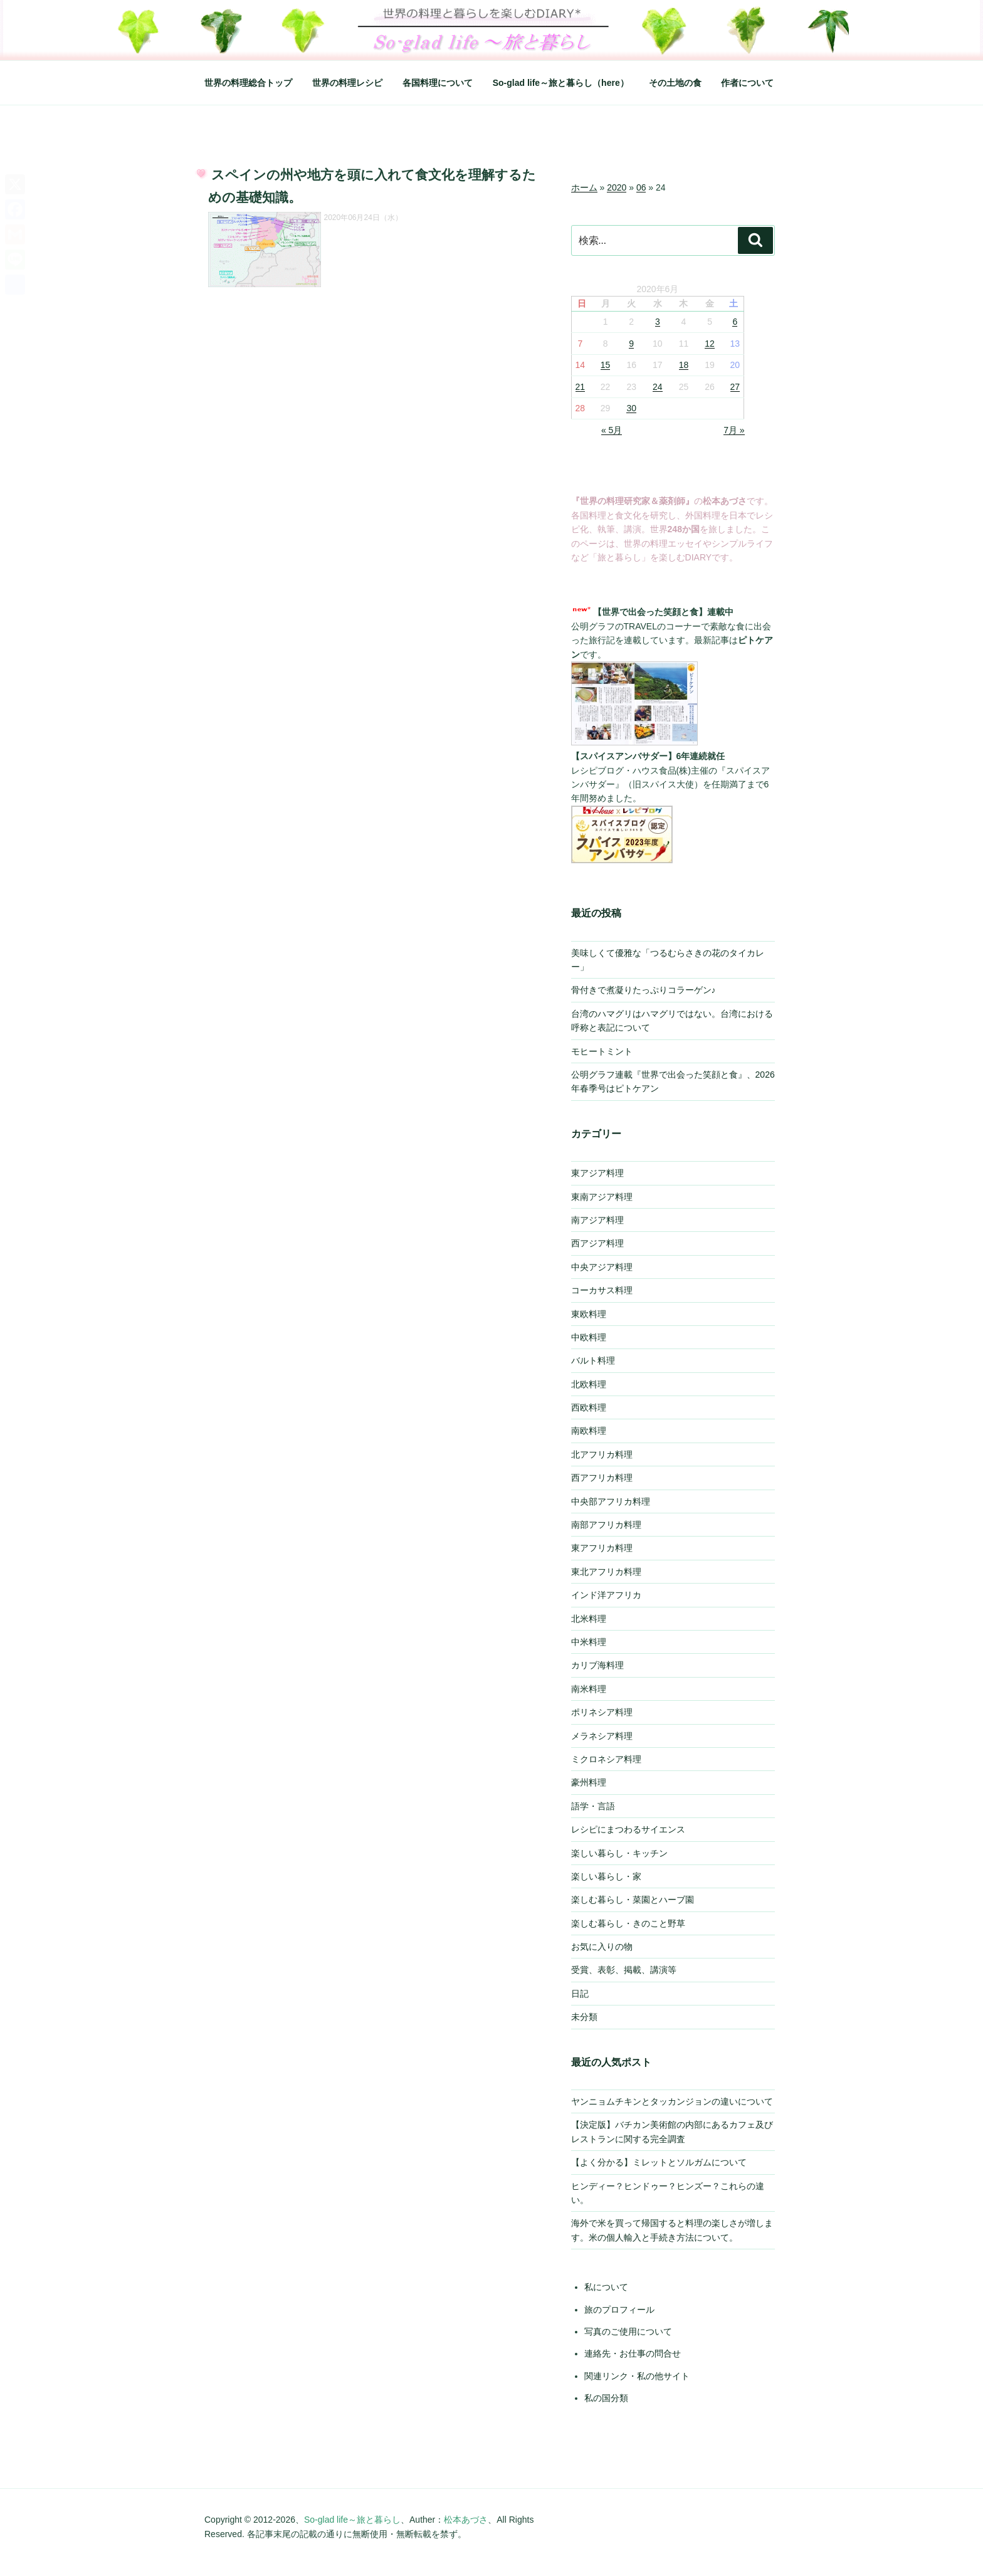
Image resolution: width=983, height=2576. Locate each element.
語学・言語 (593, 1806)
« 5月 (611, 430)
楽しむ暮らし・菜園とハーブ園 (632, 1900)
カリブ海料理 (597, 1665)
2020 (616, 187)
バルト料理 (593, 1360)
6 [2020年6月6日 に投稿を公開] (734, 322)
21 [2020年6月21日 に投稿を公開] (581, 387)
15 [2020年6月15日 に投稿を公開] (606, 365)
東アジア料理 (597, 1173)
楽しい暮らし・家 (606, 1876)
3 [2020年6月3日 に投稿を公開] (657, 322)
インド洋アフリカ (606, 1595)
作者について (747, 83)
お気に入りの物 (602, 1947)
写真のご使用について (628, 2331)
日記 (580, 1994)
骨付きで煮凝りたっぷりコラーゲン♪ (643, 990)
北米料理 (588, 1619)
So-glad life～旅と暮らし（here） (561, 83)
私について (606, 2287)
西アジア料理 (597, 1243)
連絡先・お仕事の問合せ (632, 2353)
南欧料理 (588, 1431)
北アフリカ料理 (602, 1454)
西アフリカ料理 (602, 1478)
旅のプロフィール (619, 2310)
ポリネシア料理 (602, 1712)
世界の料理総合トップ (248, 83)
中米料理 (588, 1642)
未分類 (584, 2017)
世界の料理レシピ (347, 83)
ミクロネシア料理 (606, 1759)
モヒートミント (602, 1051)
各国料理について (437, 83)
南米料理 (588, 1689)
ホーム (584, 187)
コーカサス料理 (602, 1290)
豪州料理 (588, 1782)
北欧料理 (588, 1384)
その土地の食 (675, 83)
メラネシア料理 (602, 1736)
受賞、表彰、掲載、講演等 (623, 1970)
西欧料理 (588, 1407)
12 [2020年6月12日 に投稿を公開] (710, 344)
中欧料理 (588, 1337)
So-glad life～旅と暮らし (352, 2520)
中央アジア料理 (602, 1267)
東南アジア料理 (602, 1197)
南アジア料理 (597, 1220)
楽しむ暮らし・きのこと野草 (628, 1923)
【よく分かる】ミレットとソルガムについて (659, 2162)
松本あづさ (466, 2520)
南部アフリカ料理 (606, 1525)
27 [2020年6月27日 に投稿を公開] (735, 387)
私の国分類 (606, 2398)
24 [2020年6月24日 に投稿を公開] (658, 387)
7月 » (733, 430)
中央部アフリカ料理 (610, 1501)
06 (641, 187)
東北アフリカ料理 (606, 1572)
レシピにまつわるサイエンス (628, 1829)
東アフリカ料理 (602, 1548)
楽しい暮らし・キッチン (619, 1853)
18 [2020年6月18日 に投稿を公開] (684, 365)
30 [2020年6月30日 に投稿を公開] (631, 408)
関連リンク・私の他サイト (637, 2376)
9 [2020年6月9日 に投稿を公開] (631, 344)
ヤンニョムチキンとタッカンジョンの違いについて (672, 2101)
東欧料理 (588, 1314)
